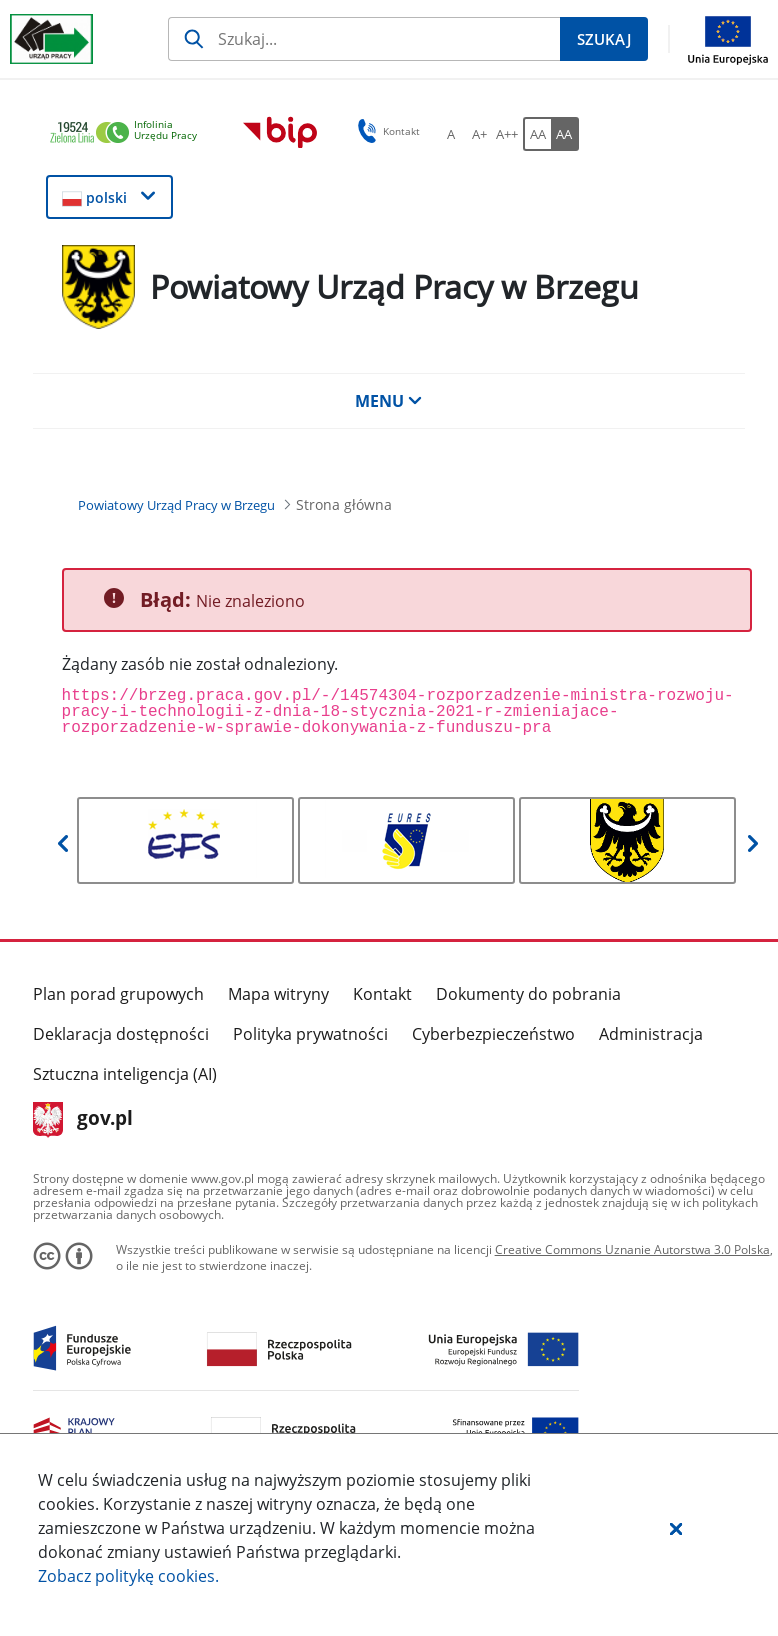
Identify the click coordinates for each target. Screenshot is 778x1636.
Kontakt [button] (385, 131)
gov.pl (83, 1120)
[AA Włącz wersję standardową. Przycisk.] (537, 134)
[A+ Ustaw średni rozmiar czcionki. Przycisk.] (479, 134)
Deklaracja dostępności (121, 1034)
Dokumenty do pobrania (528, 994)
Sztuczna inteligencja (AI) (125, 1074)
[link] (129, 133)
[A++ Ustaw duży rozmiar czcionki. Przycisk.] (507, 134)
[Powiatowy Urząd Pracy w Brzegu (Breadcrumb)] (176, 505)
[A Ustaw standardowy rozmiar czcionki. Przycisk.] (451, 134)
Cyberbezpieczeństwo (493, 1034)
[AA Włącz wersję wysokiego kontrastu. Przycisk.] (565, 134)
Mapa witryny (278, 994)
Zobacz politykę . (128, 1576)
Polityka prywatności (310, 1034)
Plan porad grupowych (118, 994)
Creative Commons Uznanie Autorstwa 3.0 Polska (632, 1249)
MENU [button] (389, 401)
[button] (676, 1528)
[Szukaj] (364, 39)
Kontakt (382, 994)
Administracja (651, 1034)
